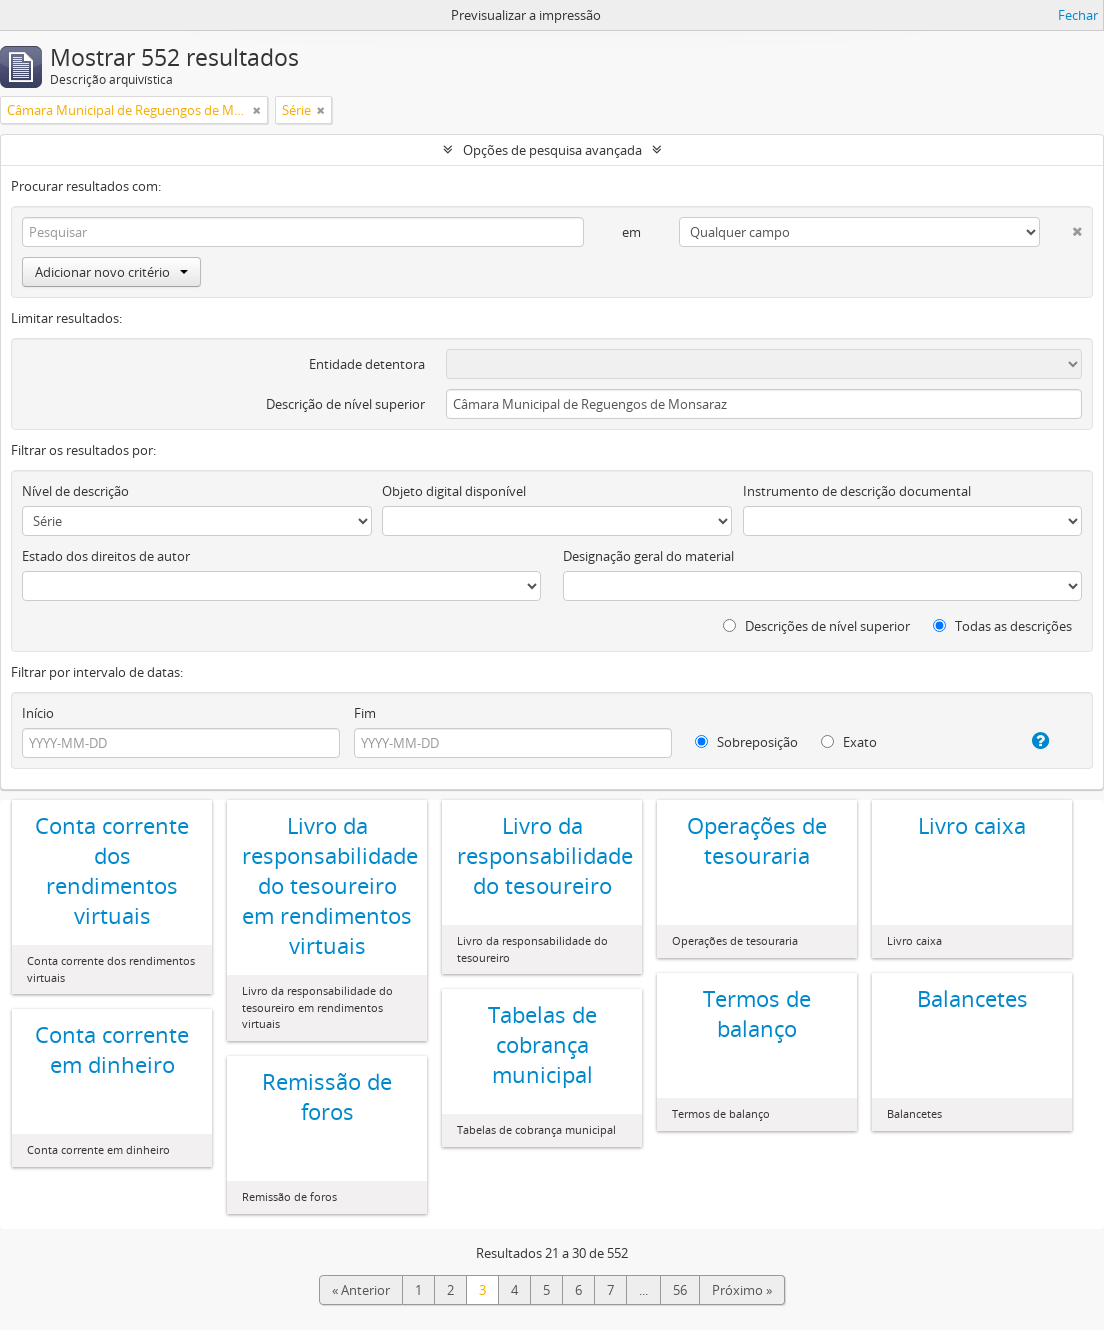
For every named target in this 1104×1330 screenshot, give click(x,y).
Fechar (1078, 15)
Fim (365, 713)
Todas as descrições (1002, 626)
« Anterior (361, 1290)
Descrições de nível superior (816, 626)
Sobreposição (746, 742)
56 (680, 1290)
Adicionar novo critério (111, 272)
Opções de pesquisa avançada (552, 150)
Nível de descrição (75, 491)
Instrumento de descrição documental (857, 491)
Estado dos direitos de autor (106, 556)
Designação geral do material (648, 556)
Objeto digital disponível (454, 491)
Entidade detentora (367, 364)
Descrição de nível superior (345, 404)
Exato (849, 742)
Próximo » (742, 1290)
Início (38, 713)
